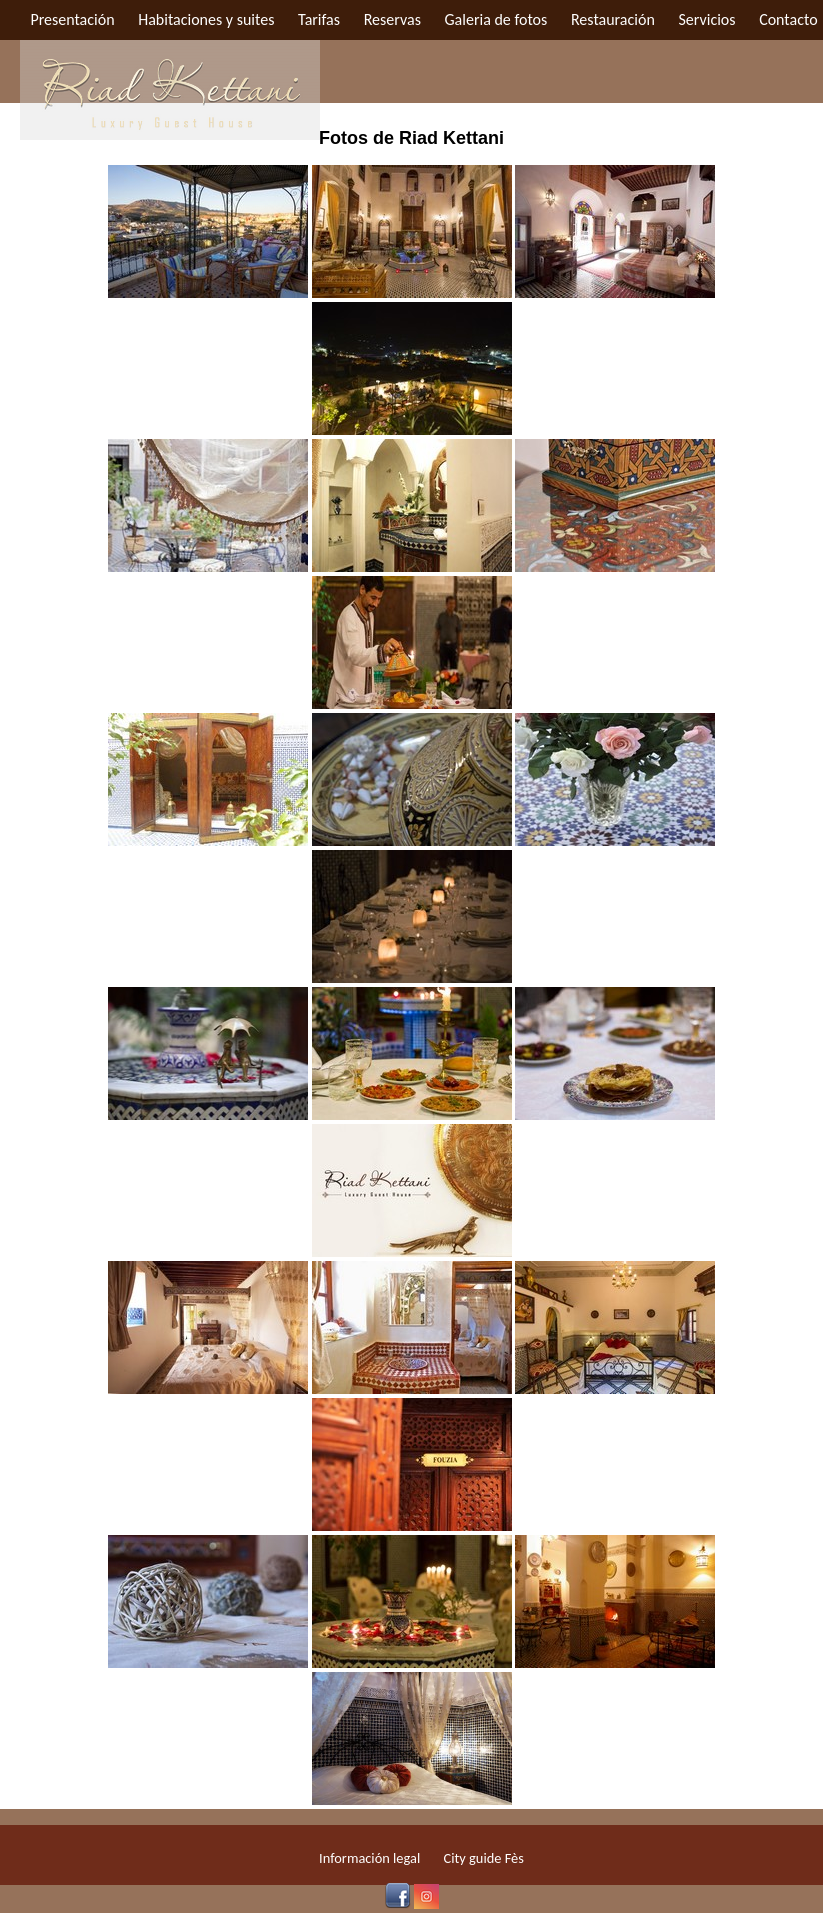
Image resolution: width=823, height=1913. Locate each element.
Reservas (392, 19)
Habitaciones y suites (206, 19)
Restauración (613, 19)
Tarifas (319, 19)
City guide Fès (484, 1858)
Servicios (706, 19)
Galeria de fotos (496, 19)
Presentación (72, 19)
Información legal (369, 1858)
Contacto (788, 19)
